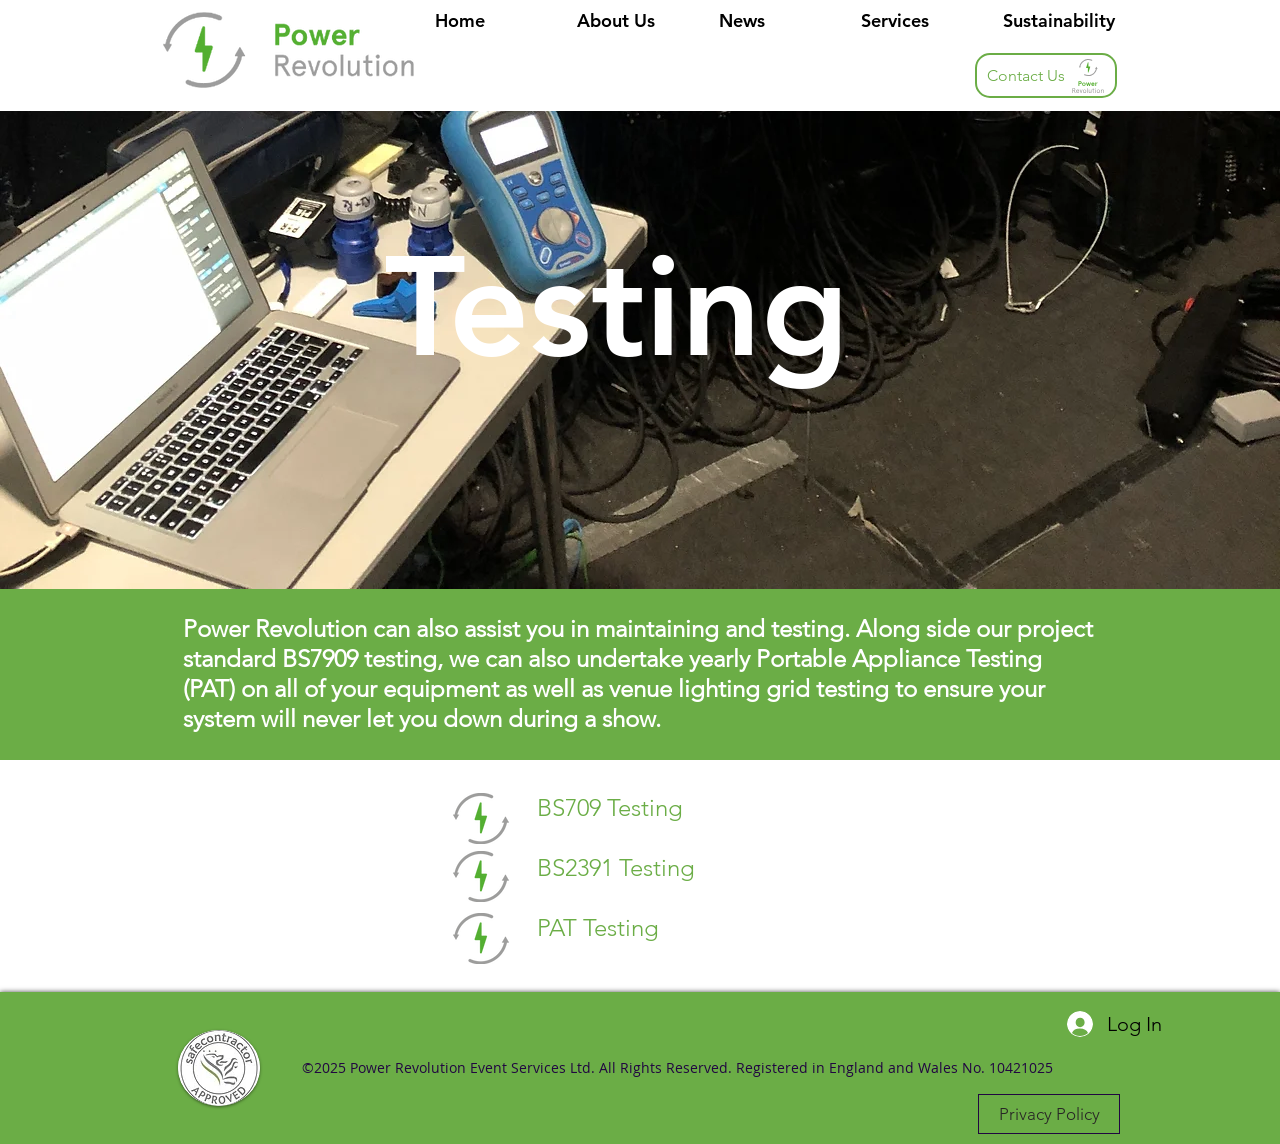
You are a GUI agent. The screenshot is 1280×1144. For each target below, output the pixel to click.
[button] (917, 21)
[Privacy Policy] (1049, 1114)
